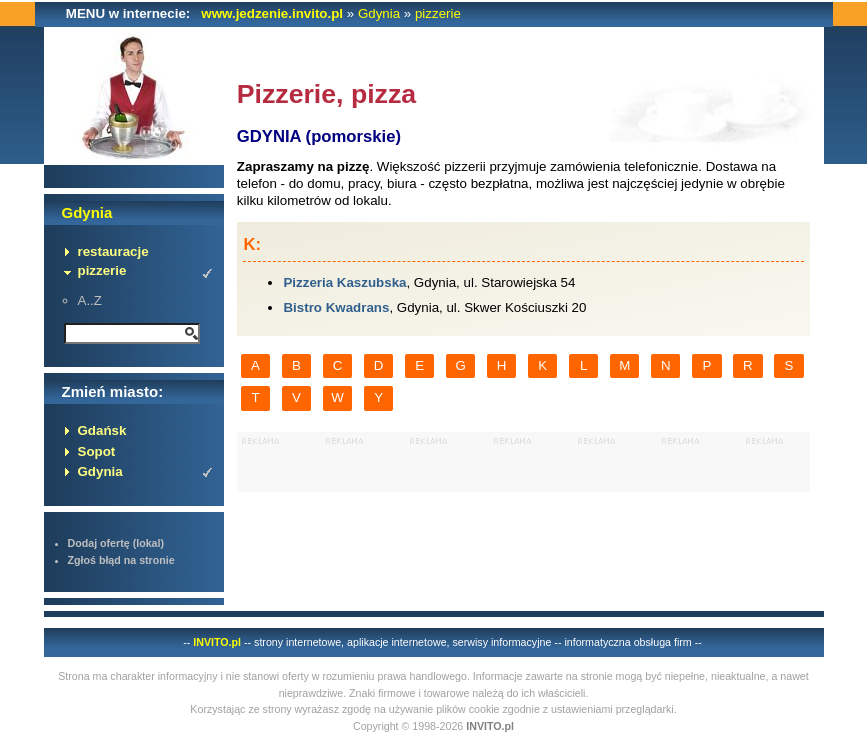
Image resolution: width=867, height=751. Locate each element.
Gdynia (379, 13)
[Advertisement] (524, 462)
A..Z (90, 300)
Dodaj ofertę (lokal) (116, 543)
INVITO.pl (217, 642)
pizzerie (438, 13)
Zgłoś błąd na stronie (121, 560)
